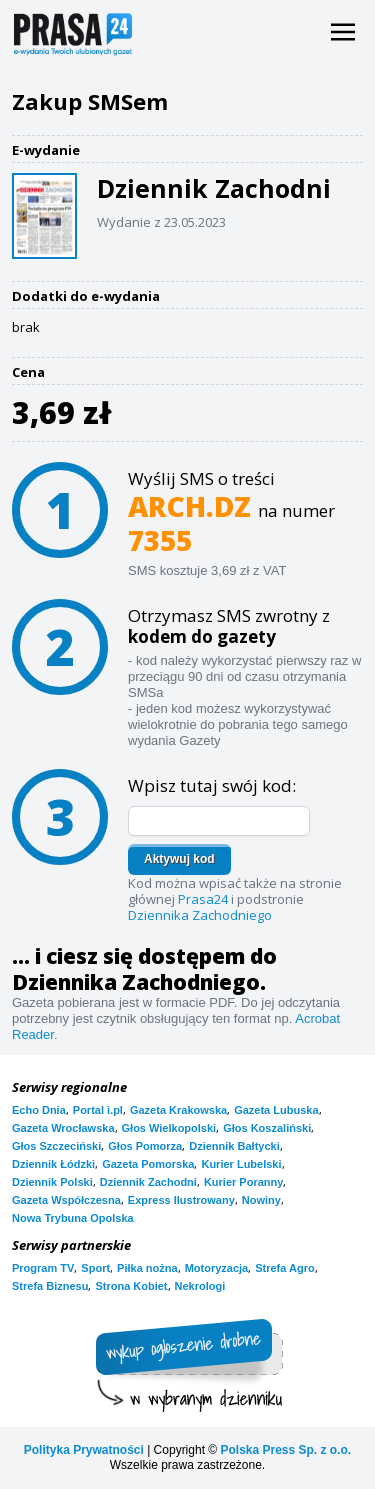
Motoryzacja (217, 1268)
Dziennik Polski (52, 1182)
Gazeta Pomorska (148, 1164)
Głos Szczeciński (56, 1146)
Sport (95, 1268)
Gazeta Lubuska (276, 1110)
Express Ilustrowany (181, 1200)
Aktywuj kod (179, 859)
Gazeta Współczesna (66, 1200)
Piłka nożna (147, 1268)
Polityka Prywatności (84, 1450)
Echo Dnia (39, 1110)
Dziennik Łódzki (53, 1164)
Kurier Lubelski (241, 1164)
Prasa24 (203, 899)
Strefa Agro (285, 1268)
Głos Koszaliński (267, 1128)
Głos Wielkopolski (169, 1128)
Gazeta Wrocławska (63, 1128)
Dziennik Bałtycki (234, 1146)
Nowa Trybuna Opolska (73, 1218)
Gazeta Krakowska (178, 1110)
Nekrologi (200, 1286)
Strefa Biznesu (50, 1286)
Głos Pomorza (145, 1146)
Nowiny (261, 1200)
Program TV (43, 1268)
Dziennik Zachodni (148, 1182)
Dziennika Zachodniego (200, 915)
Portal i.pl (98, 1110)
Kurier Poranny (243, 1182)
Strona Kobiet (131, 1286)
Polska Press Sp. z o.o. (285, 1450)
